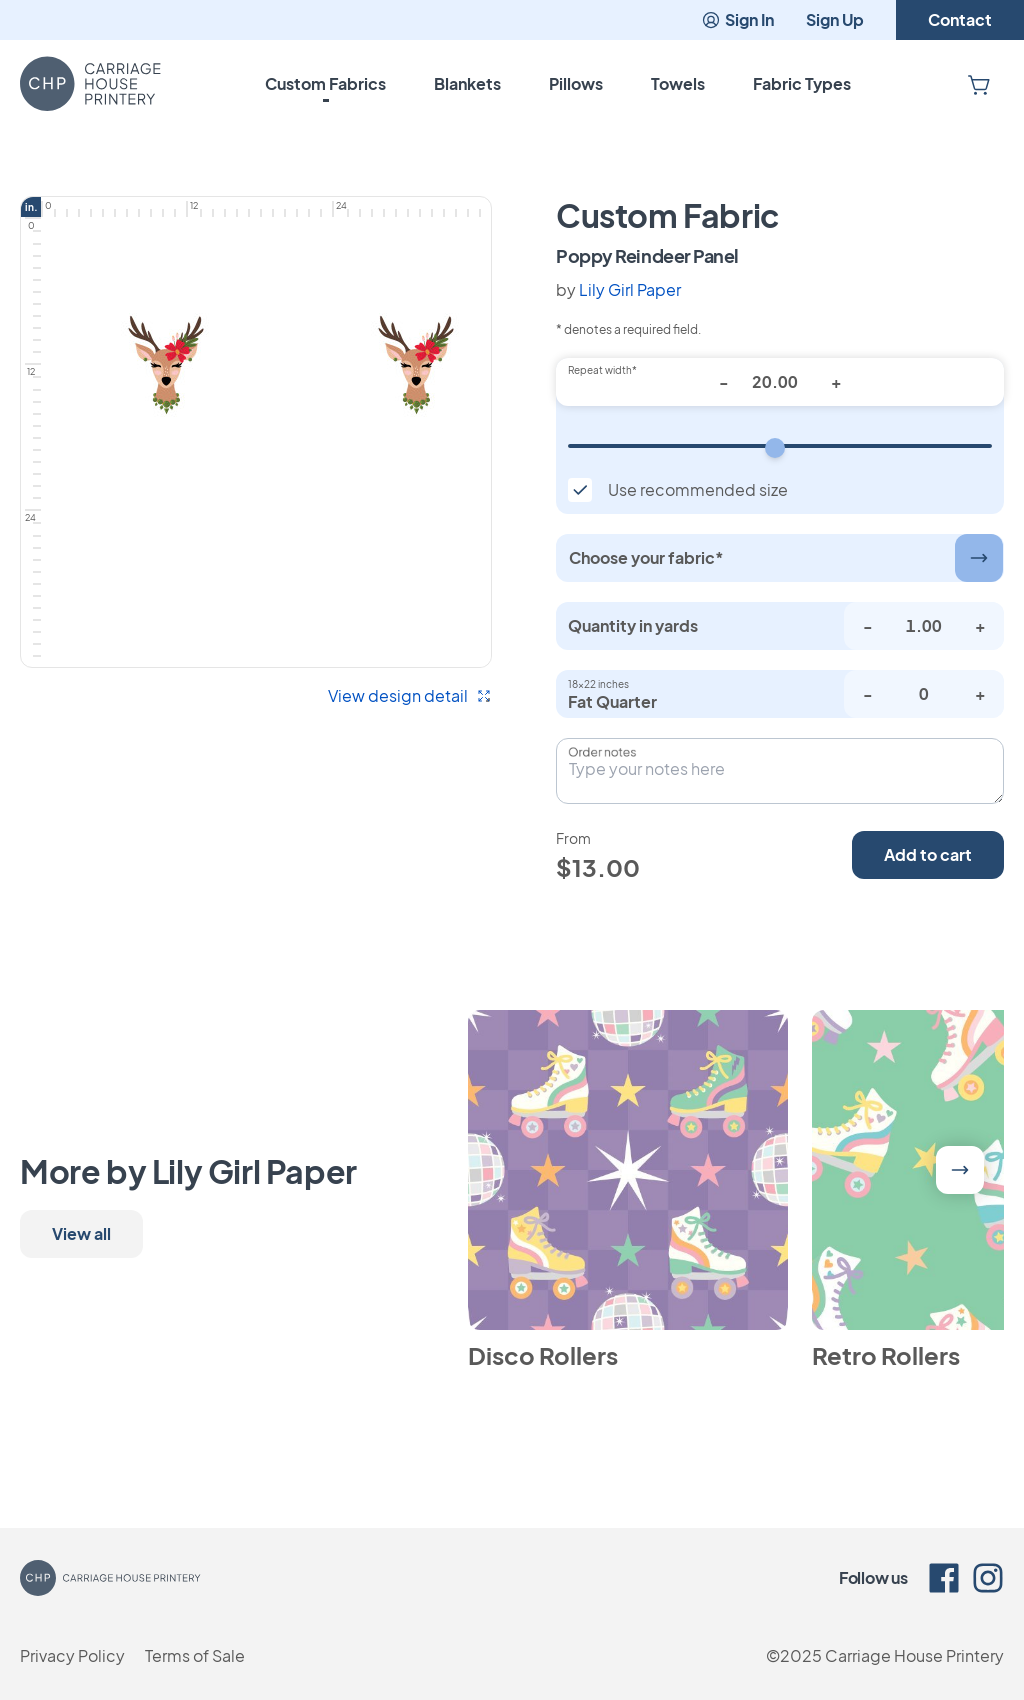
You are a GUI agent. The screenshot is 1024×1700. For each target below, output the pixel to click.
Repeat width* (602, 370)
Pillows (576, 83)
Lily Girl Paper (630, 289)
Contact (960, 19)
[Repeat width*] (780, 382)
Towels (678, 83)
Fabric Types (802, 83)
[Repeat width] (780, 446)
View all (81, 1233)
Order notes (602, 752)
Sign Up (835, 19)
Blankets (467, 83)
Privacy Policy (72, 1655)
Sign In (737, 19)
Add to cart (928, 854)
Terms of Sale (195, 1655)
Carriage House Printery (914, 1655)
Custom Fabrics (325, 83)
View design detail (410, 695)
